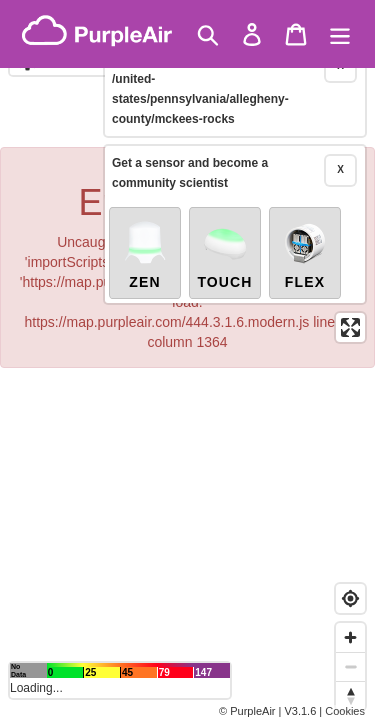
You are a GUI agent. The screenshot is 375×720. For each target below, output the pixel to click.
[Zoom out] (350, 666)
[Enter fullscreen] (350, 295)
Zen (145, 222)
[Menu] (340, 34)
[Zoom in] (350, 637)
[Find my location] (350, 598)
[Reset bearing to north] (350, 695)
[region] (187, 360)
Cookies (345, 711)
